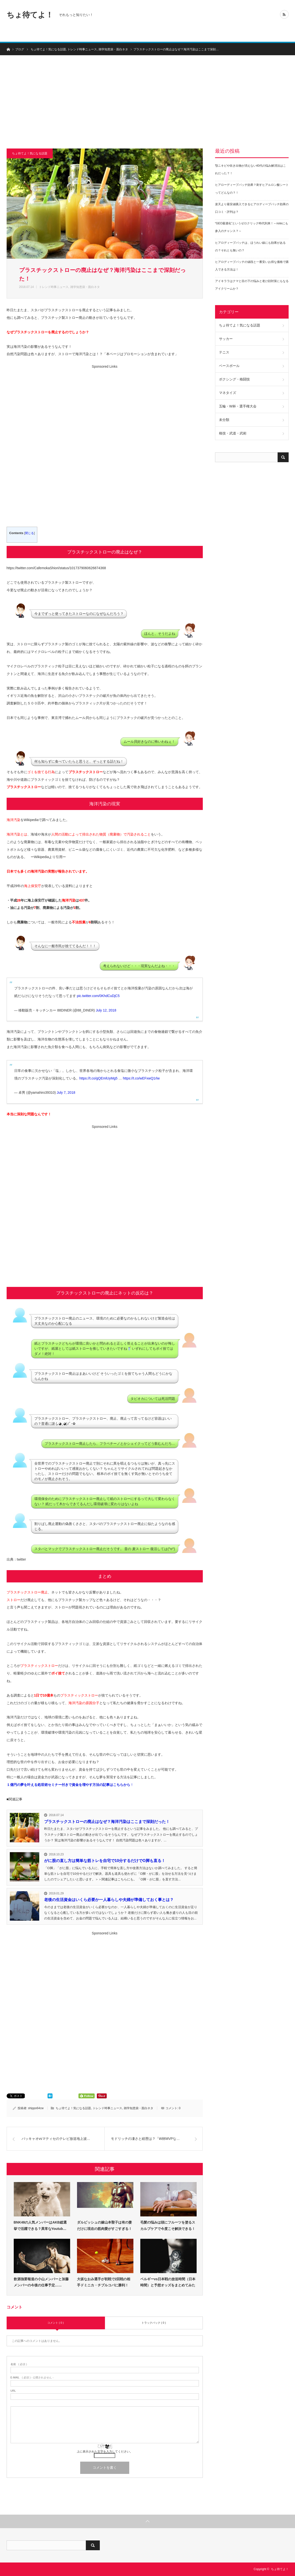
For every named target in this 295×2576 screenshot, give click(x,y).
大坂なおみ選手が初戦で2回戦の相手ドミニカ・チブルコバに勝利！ (103, 2282)
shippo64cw (35, 2108)
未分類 (224, 420)
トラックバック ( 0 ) (153, 2322)
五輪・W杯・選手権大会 (238, 406)
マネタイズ (227, 393)
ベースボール (229, 366)
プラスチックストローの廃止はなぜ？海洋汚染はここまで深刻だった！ (107, 1822)
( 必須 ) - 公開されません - (32, 2377)
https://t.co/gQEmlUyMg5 (98, 1078)
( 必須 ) (19, 2364)
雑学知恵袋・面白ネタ (85, 287)
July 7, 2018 (66, 1092)
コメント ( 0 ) (55, 2322)
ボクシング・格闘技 (234, 379)
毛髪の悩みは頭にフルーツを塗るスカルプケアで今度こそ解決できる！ (167, 2225)
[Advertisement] (147, 101)
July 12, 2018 (106, 1010)
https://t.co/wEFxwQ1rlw (141, 1078)
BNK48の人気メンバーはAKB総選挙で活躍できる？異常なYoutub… (40, 2225)
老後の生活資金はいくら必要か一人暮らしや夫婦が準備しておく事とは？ (109, 1900)
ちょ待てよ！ (30, 14)
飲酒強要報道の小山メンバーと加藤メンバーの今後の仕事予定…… (41, 2282)
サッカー (226, 339)
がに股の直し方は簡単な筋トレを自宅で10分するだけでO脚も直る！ (104, 1861)
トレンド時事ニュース (53, 287)
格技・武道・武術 (232, 433)
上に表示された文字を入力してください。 (105, 2451)
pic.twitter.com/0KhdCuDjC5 (98, 996)
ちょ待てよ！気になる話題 (29, 153)
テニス (224, 352)
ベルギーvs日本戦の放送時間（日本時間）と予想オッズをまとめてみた (168, 2282)
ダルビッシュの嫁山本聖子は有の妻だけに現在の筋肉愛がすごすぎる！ (104, 2225)
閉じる (29, 533)
